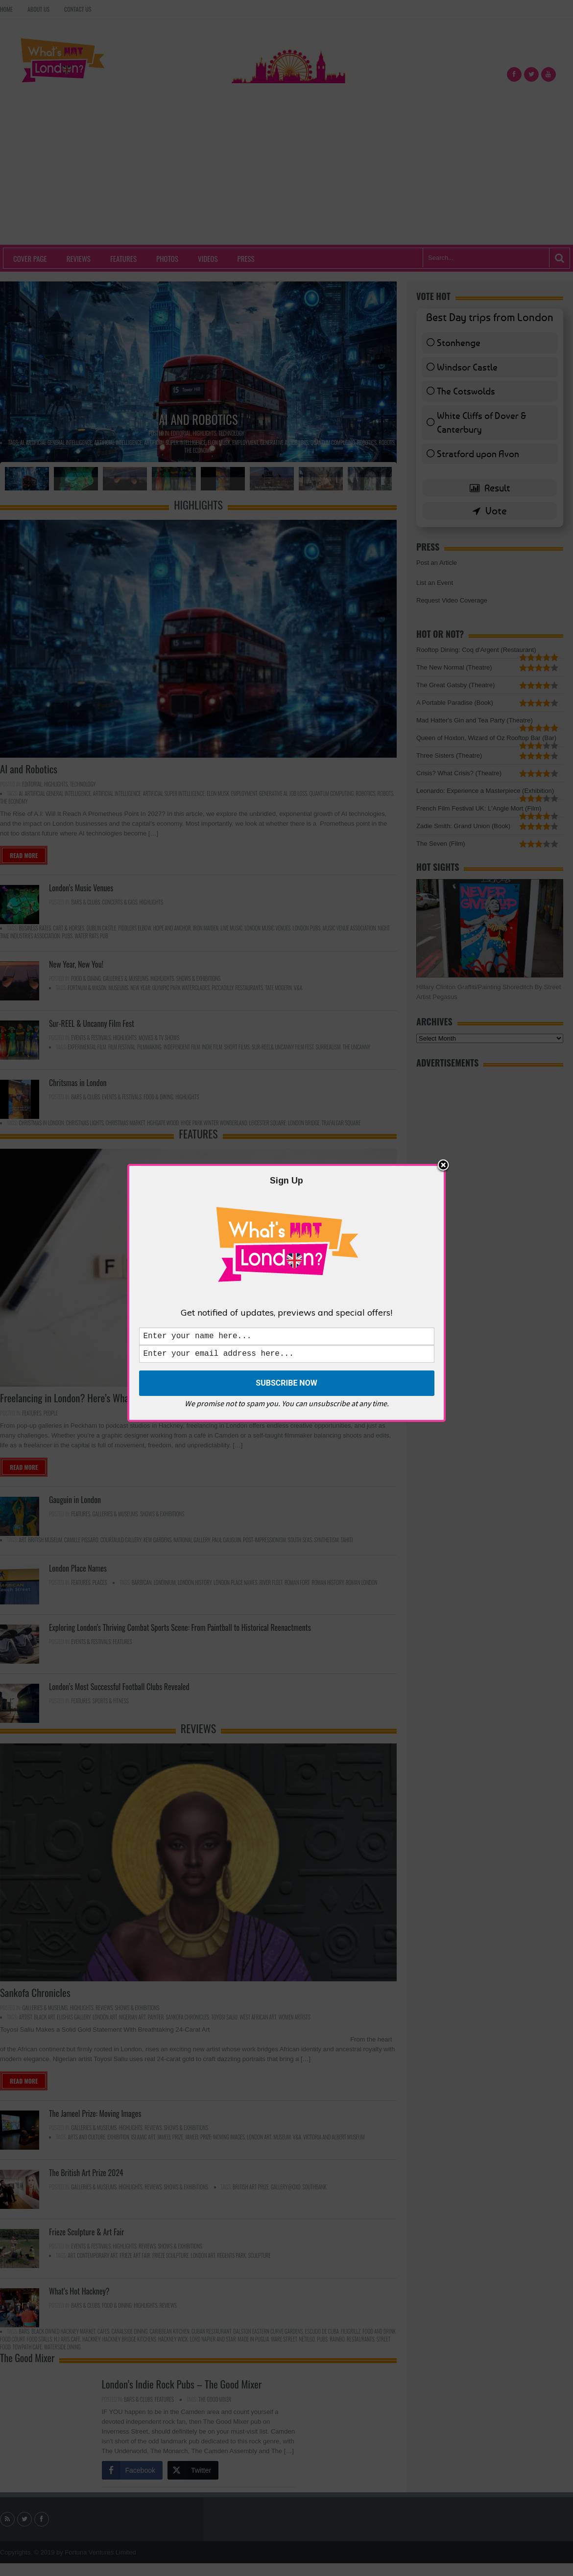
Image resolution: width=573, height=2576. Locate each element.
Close (443, 1164)
